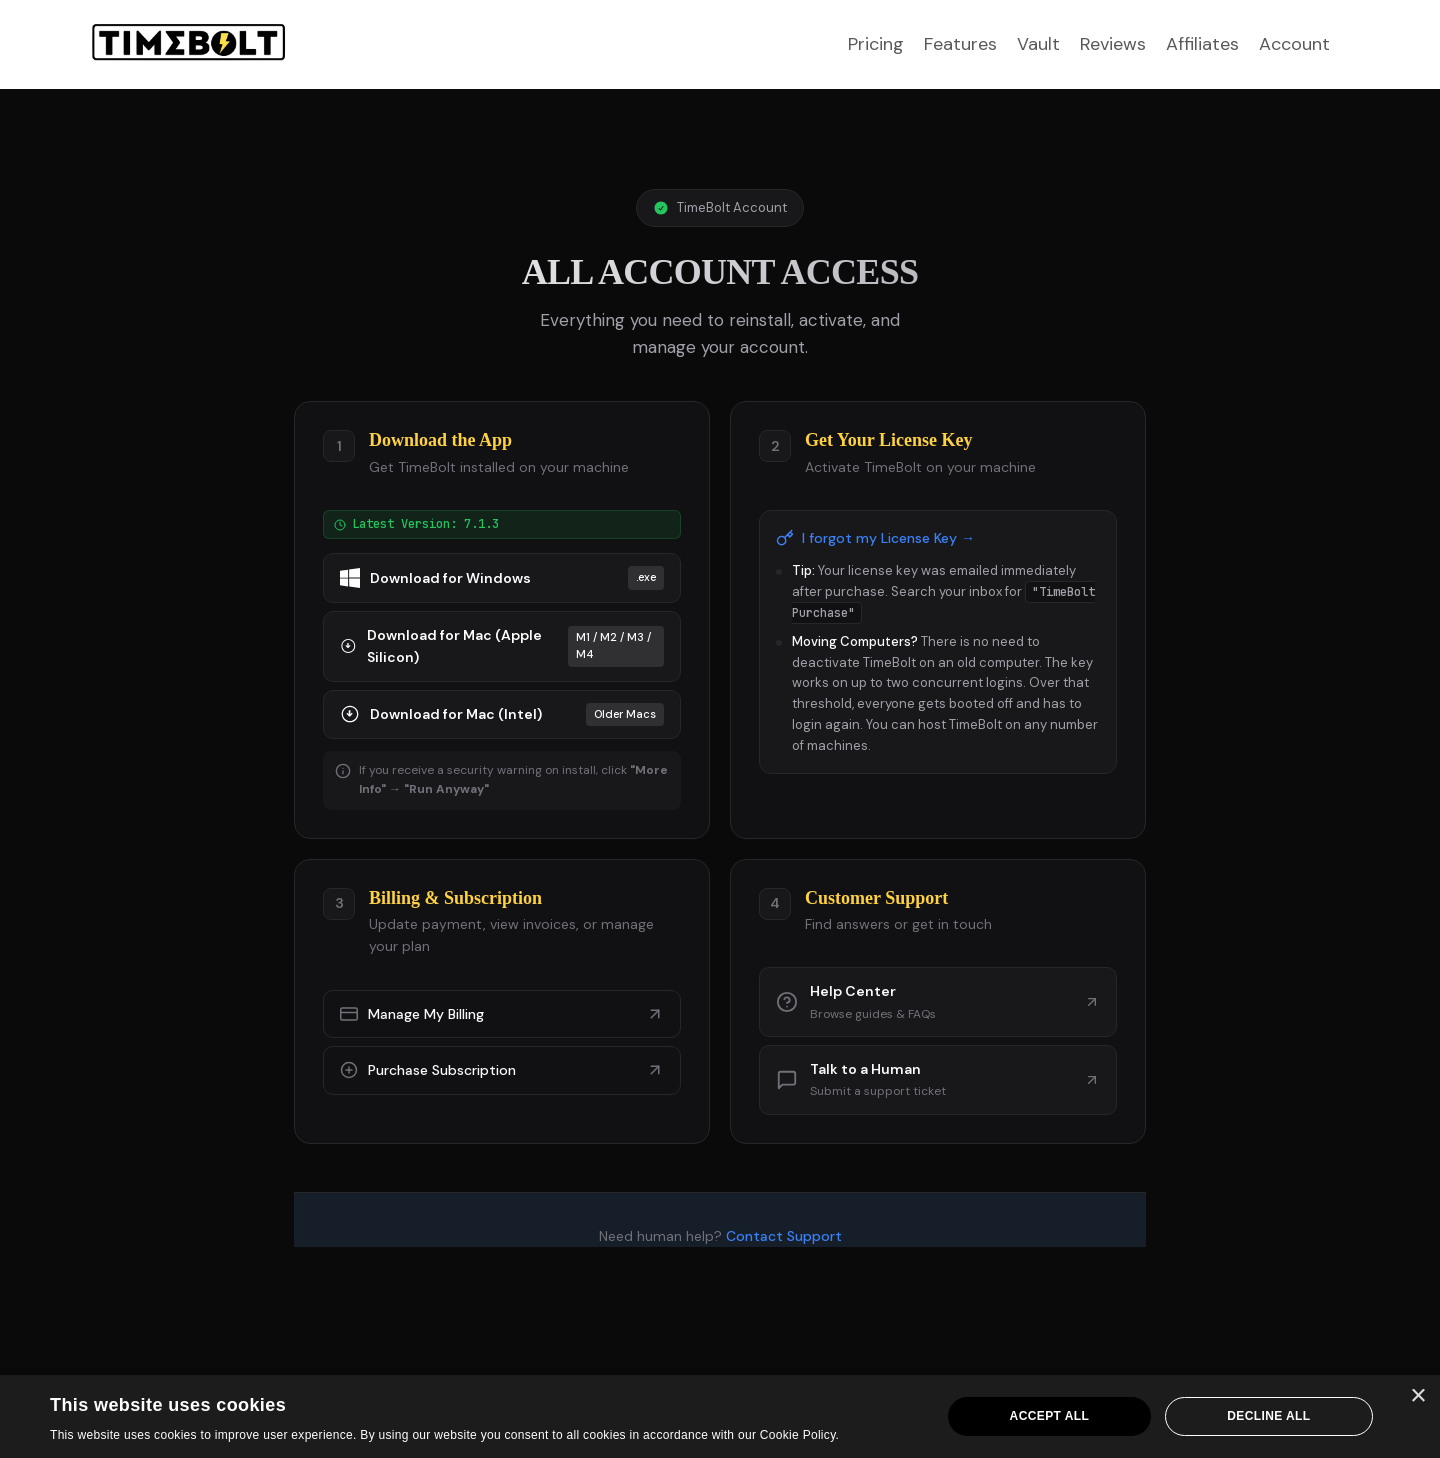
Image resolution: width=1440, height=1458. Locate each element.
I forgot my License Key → (875, 538)
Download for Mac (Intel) (502, 715)
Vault (1038, 44)
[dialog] (720, 1416)
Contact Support (784, 1236)
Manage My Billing (502, 1014)
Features (960, 44)
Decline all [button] (1268, 1416)
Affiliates (1202, 44)
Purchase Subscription (502, 1070)
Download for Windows (502, 578)
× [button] (1417, 1396)
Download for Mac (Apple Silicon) (502, 646)
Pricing (876, 44)
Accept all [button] (1050, 1416)
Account (1294, 44)
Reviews (1113, 44)
